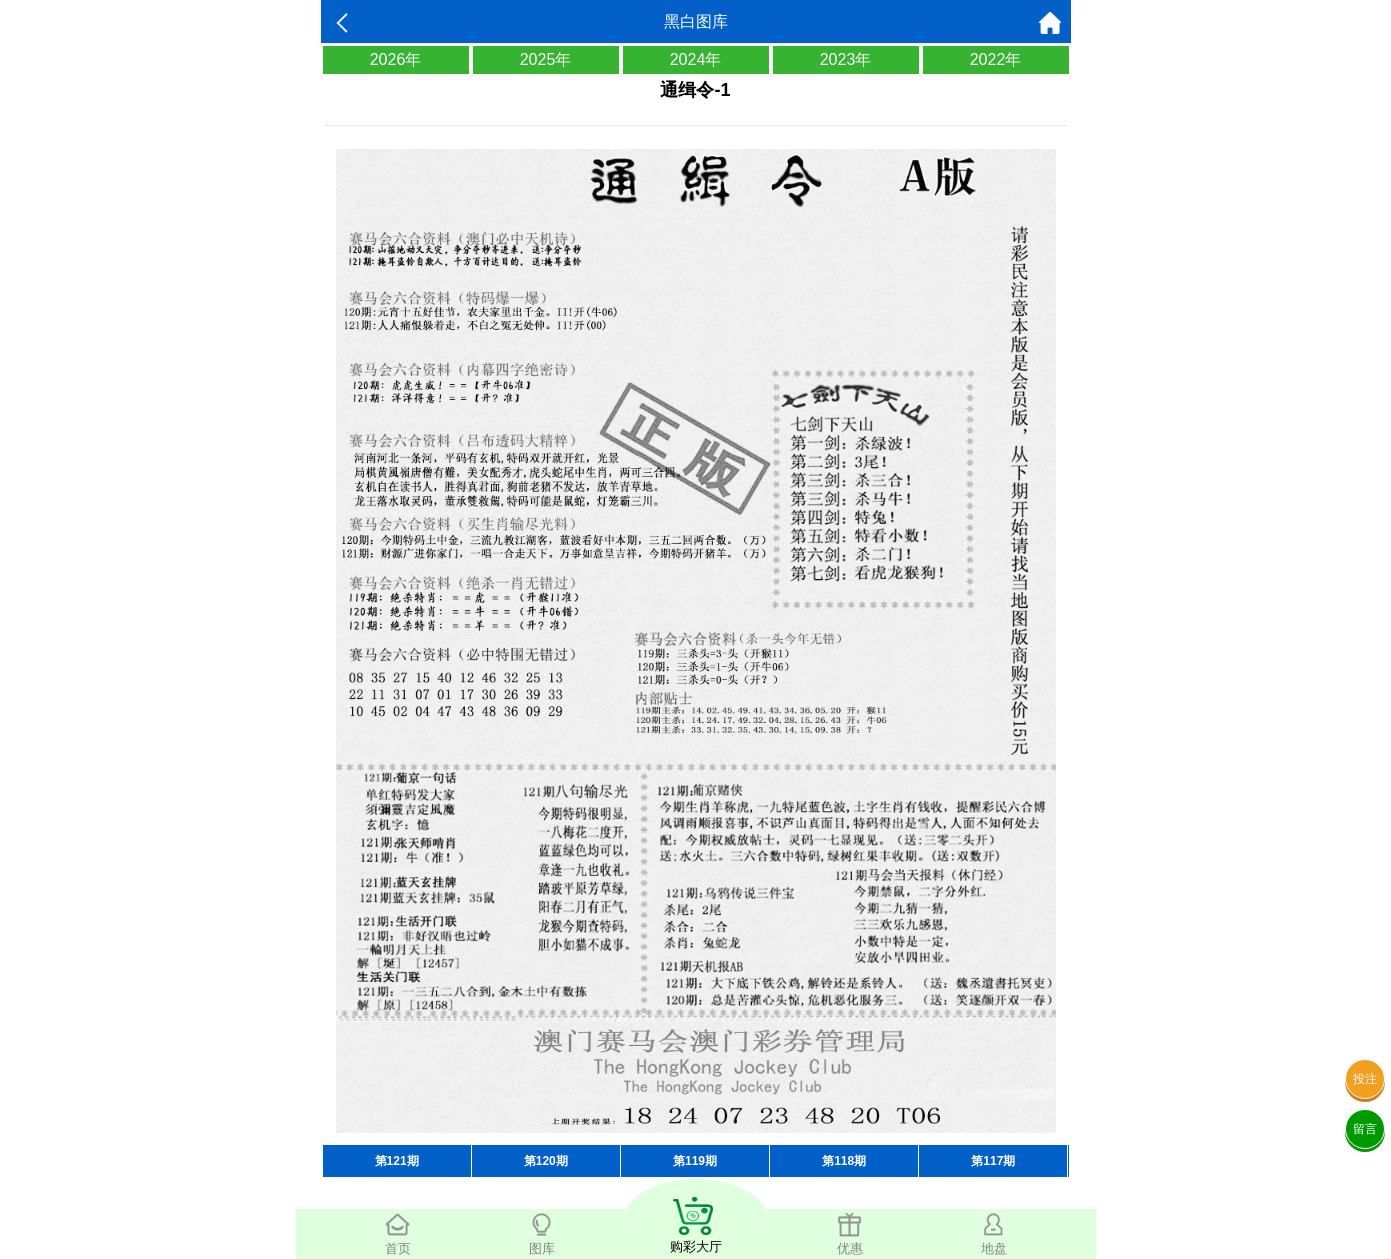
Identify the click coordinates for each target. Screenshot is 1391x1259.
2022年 (996, 59)
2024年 (696, 59)
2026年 (396, 59)
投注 (1365, 1079)
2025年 (546, 59)
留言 (1365, 1129)
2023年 (846, 59)
